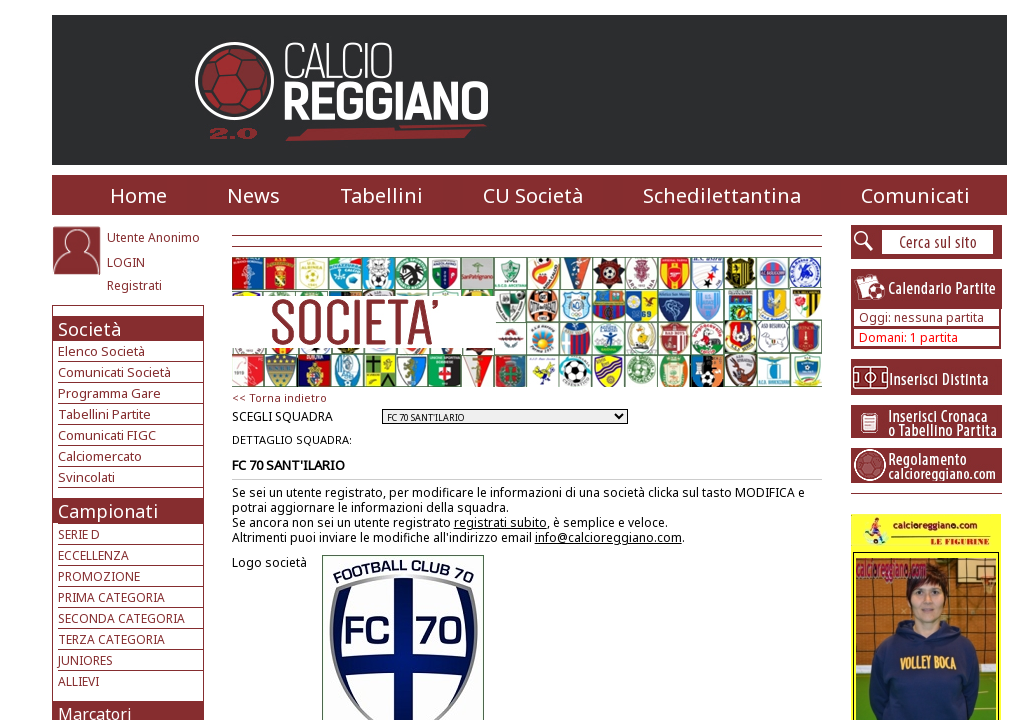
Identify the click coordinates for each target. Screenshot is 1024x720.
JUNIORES (85, 660)
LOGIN (126, 262)
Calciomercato (100, 456)
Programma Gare (109, 393)
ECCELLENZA (93, 555)
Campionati (108, 511)
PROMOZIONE (99, 576)
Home (138, 195)
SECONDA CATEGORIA (121, 618)
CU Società (533, 195)
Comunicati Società (114, 372)
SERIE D (79, 534)
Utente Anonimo (153, 237)
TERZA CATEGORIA (111, 639)
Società (89, 329)
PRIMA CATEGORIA (111, 597)
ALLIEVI (78, 681)
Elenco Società (101, 351)
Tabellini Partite (104, 414)
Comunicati (915, 195)
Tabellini (381, 195)
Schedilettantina (722, 195)
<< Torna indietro (279, 397)
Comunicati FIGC (107, 435)
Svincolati (86, 477)
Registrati (134, 285)
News (253, 195)
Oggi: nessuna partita (921, 317)
